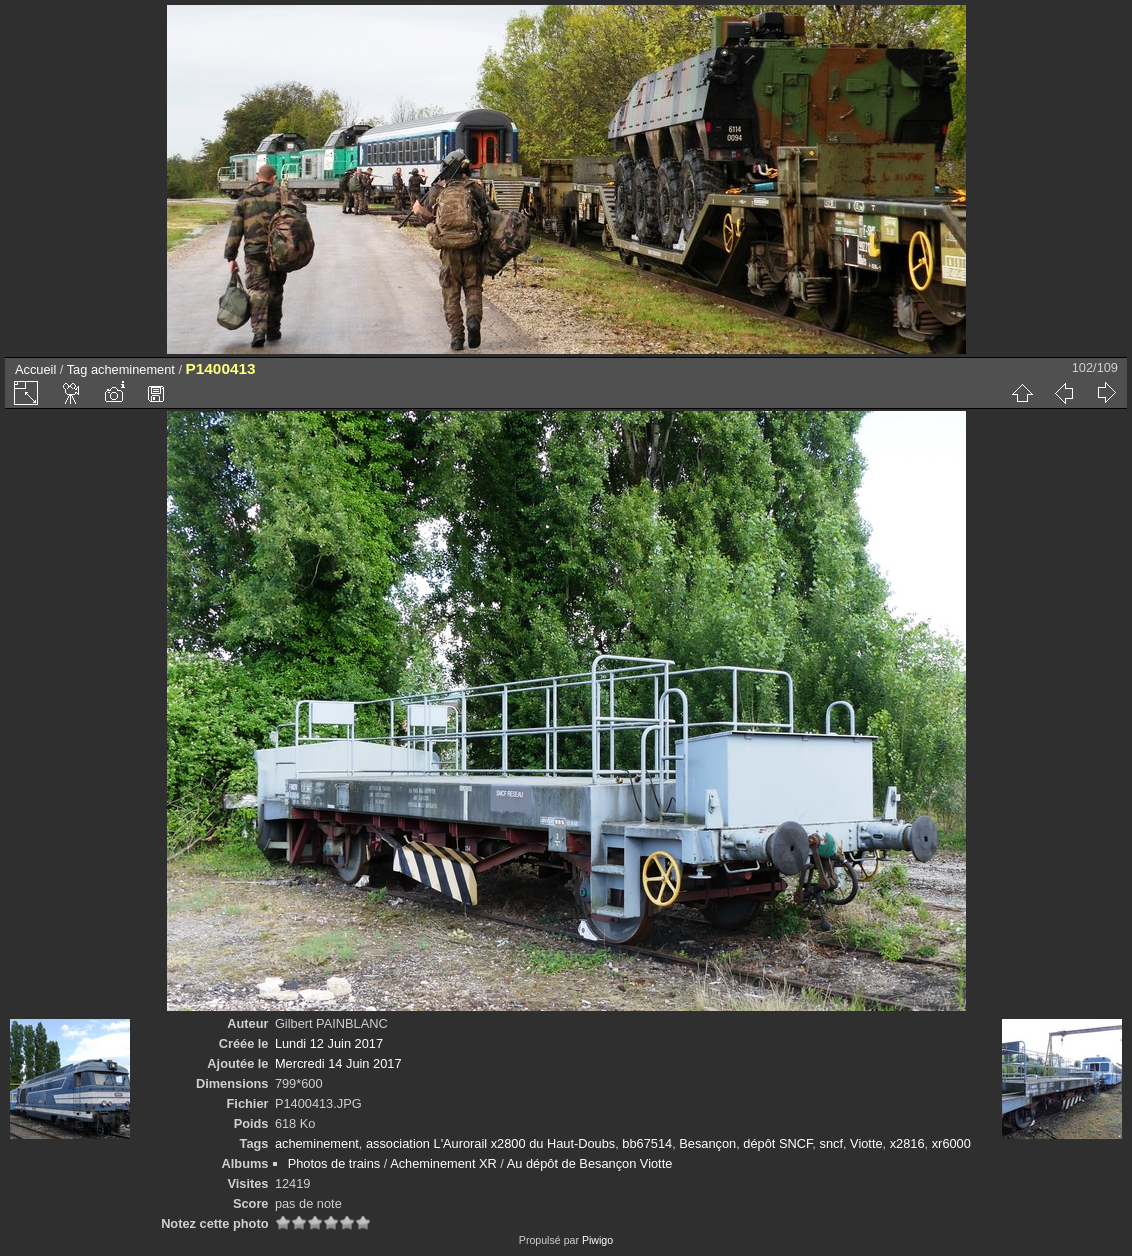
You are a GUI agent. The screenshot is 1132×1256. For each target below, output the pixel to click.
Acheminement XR (443, 1163)
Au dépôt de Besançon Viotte (590, 1163)
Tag (77, 369)
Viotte (866, 1143)
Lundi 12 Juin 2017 (329, 1043)
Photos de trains (334, 1163)
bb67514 (647, 1143)
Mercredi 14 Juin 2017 (338, 1063)
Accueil (35, 369)
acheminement (133, 369)
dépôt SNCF (777, 1143)
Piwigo (597, 1240)
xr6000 (951, 1143)
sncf (830, 1143)
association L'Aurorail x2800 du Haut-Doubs (490, 1143)
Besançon (707, 1143)
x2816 (907, 1143)
